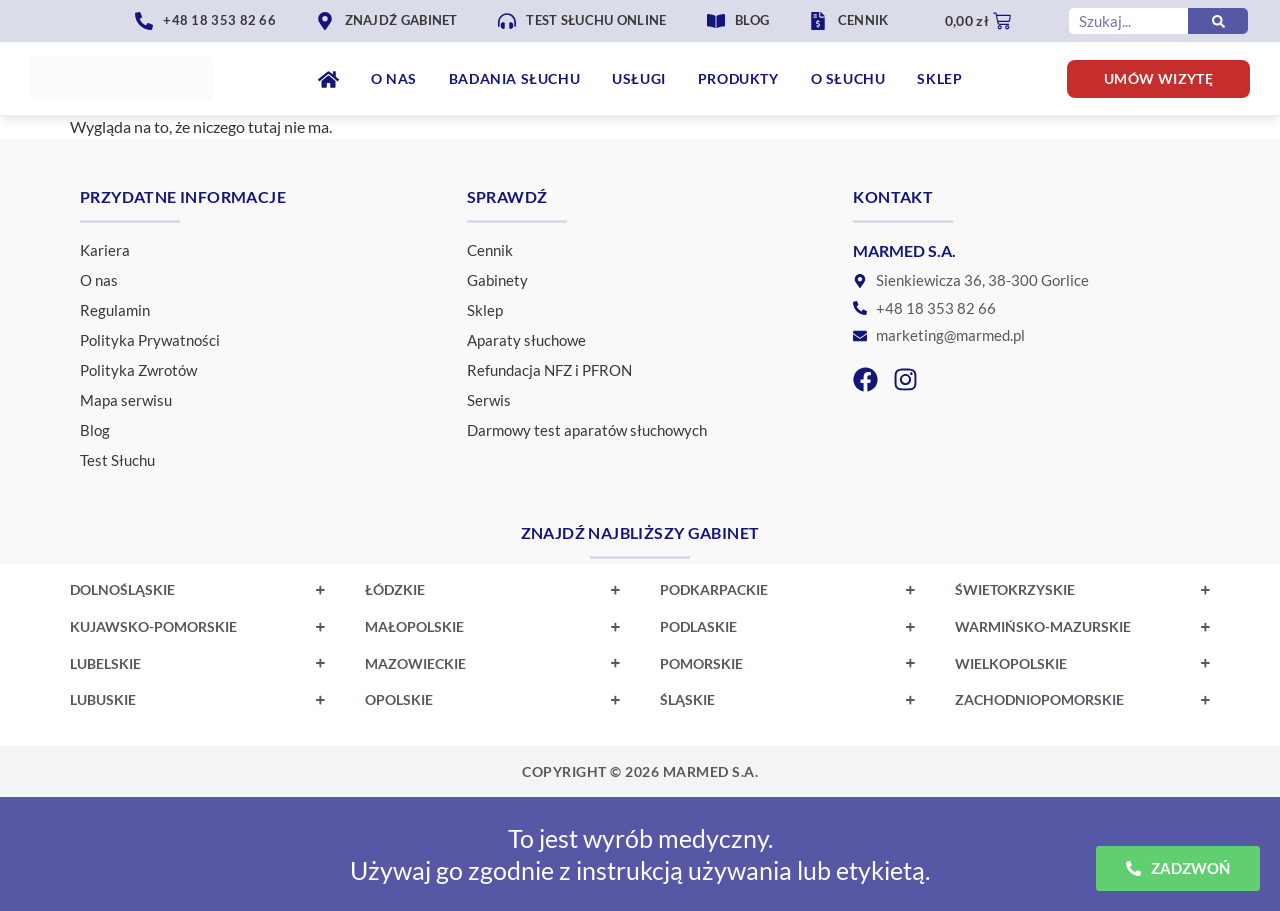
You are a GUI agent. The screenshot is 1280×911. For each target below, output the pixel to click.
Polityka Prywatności (150, 340)
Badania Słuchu (514, 78)
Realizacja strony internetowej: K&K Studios (640, 771)
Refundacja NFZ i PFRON (549, 370)
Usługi (639, 78)
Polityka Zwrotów (138, 370)
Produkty (738, 78)
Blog (95, 430)
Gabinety (497, 280)
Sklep (939, 78)
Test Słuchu (117, 460)
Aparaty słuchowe (526, 340)
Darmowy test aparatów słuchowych (587, 430)
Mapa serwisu (126, 400)
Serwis (489, 400)
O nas (394, 78)
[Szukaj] (1218, 21)
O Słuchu (848, 78)
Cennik (490, 250)
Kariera (105, 250)
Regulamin (115, 310)
